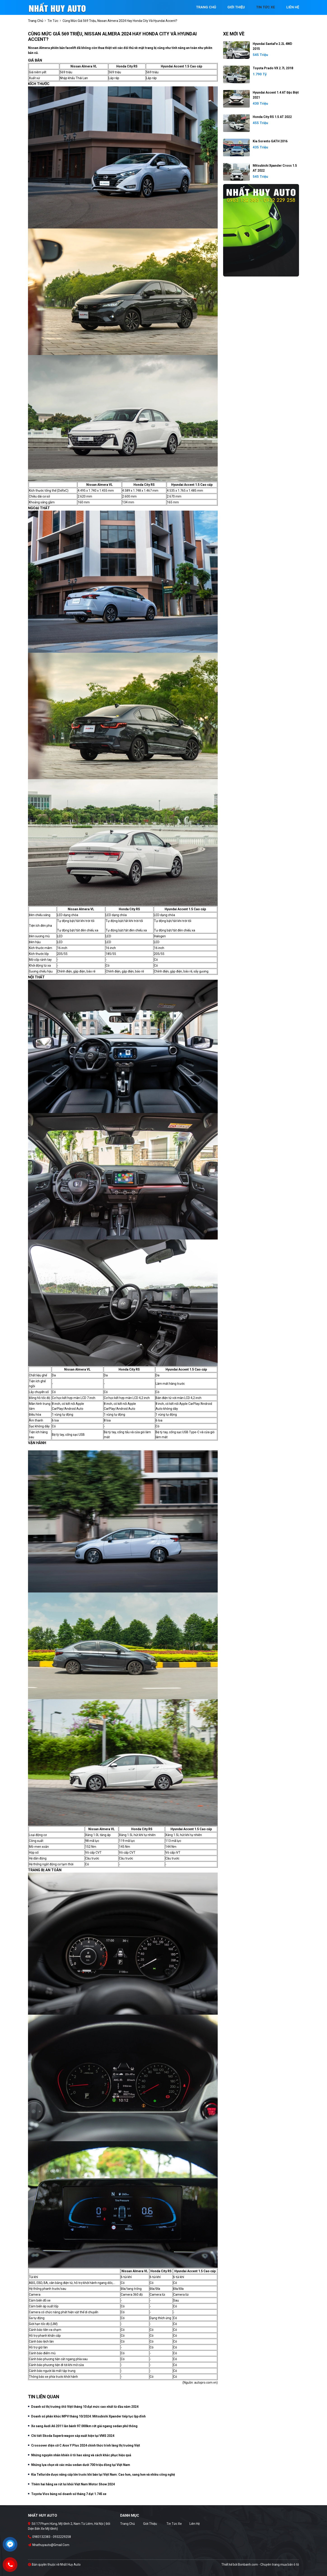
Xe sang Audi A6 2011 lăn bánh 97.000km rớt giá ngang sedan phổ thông (84, 2426)
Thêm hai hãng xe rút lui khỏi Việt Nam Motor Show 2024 (73, 2484)
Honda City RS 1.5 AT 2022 (272, 117)
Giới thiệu (150, 2523)
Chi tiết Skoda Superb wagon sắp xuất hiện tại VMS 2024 (72, 2436)
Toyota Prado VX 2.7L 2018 (273, 68)
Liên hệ (194, 2523)
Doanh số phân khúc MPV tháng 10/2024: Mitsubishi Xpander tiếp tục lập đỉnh (88, 2416)
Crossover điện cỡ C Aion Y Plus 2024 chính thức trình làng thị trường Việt (86, 2445)
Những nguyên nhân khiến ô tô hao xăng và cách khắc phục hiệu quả (81, 2455)
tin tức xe (265, 7)
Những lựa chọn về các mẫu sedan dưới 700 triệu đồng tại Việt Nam (80, 2465)
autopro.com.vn (205, 2382)
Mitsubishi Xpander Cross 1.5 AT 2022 (275, 168)
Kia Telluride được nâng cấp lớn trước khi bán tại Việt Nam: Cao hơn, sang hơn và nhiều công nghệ (103, 2474)
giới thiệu (236, 7)
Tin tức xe (174, 2523)
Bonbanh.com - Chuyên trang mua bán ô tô (268, 2564)
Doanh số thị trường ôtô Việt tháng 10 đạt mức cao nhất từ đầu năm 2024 (84, 2406)
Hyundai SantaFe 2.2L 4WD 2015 (272, 46)
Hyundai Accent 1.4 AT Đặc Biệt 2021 (276, 95)
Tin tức (52, 21)
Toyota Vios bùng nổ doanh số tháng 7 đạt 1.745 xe (69, 2494)
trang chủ (206, 7)
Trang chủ (127, 2523)
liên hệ (292, 7)
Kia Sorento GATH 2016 (270, 141)
